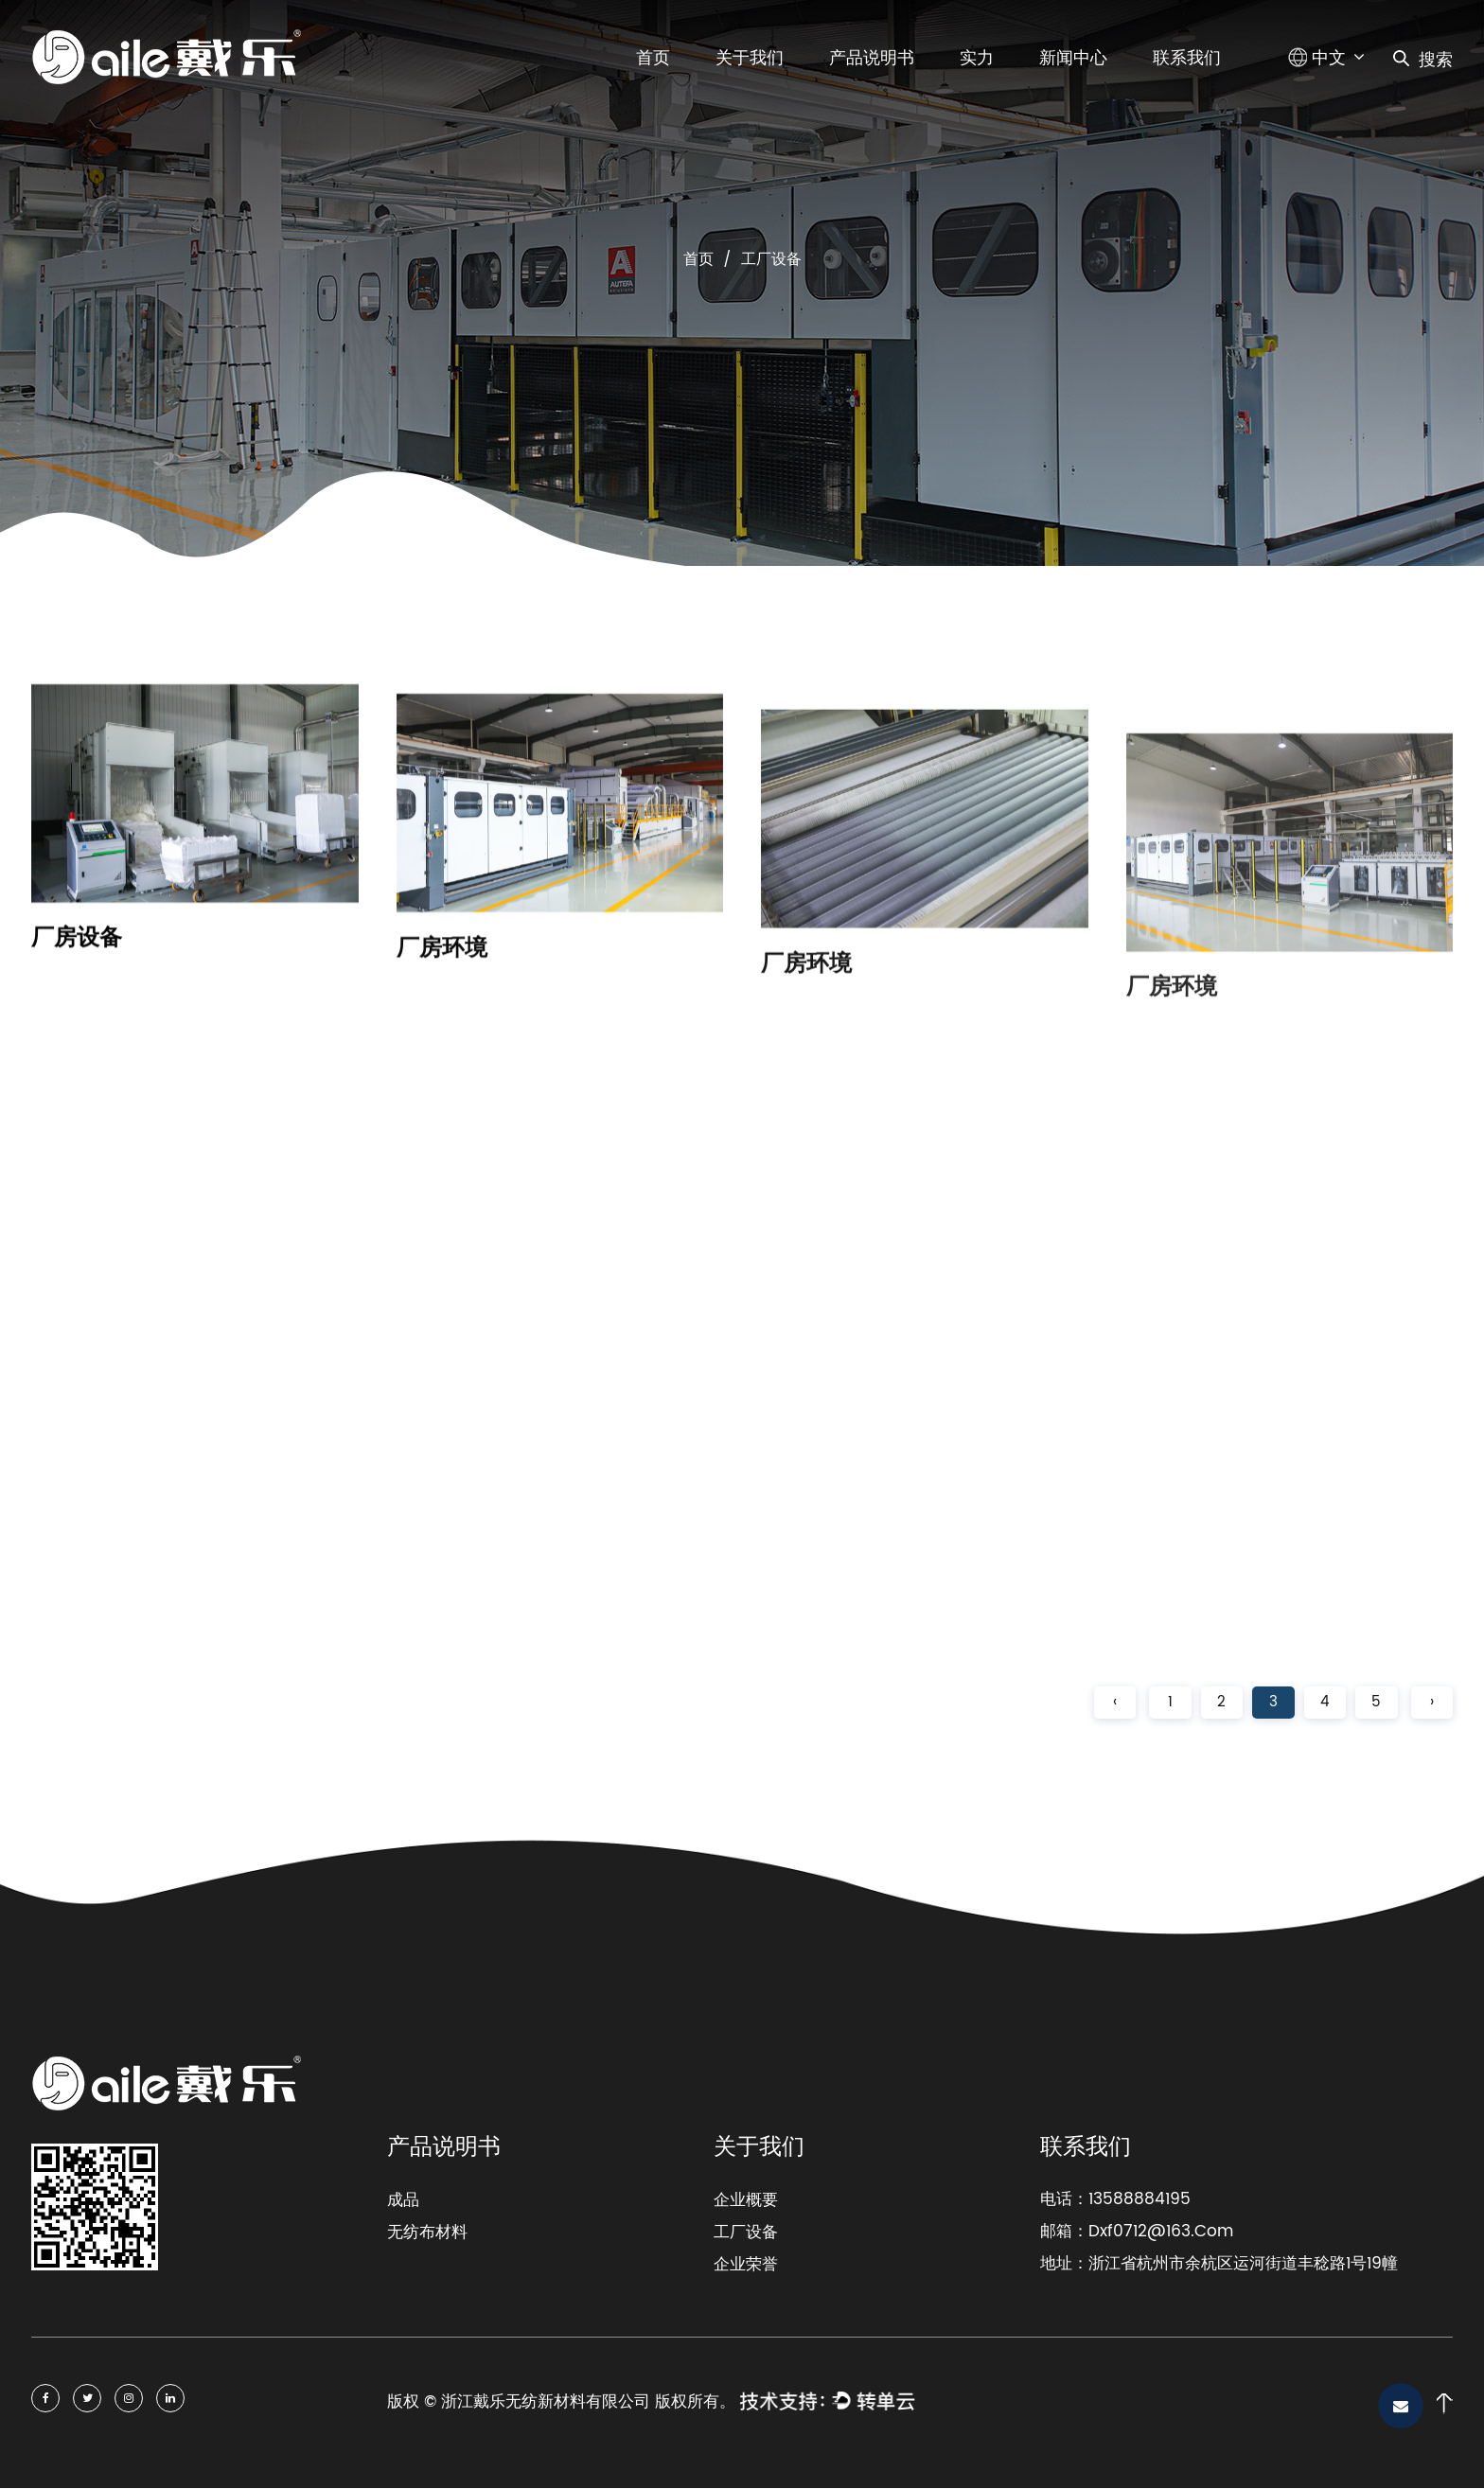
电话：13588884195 (1115, 2201)
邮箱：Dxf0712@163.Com (1136, 2233)
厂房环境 (442, 979)
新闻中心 (1073, 58)
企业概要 (746, 2201)
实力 (977, 58)
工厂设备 (746, 2233)
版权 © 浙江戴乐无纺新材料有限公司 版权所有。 (561, 2403)
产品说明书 (871, 58)
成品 (403, 2201)
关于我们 (750, 58)
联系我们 (1187, 58)
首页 (653, 58)
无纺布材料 (427, 2233)
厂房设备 (76, 958)
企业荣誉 (746, 2265)
